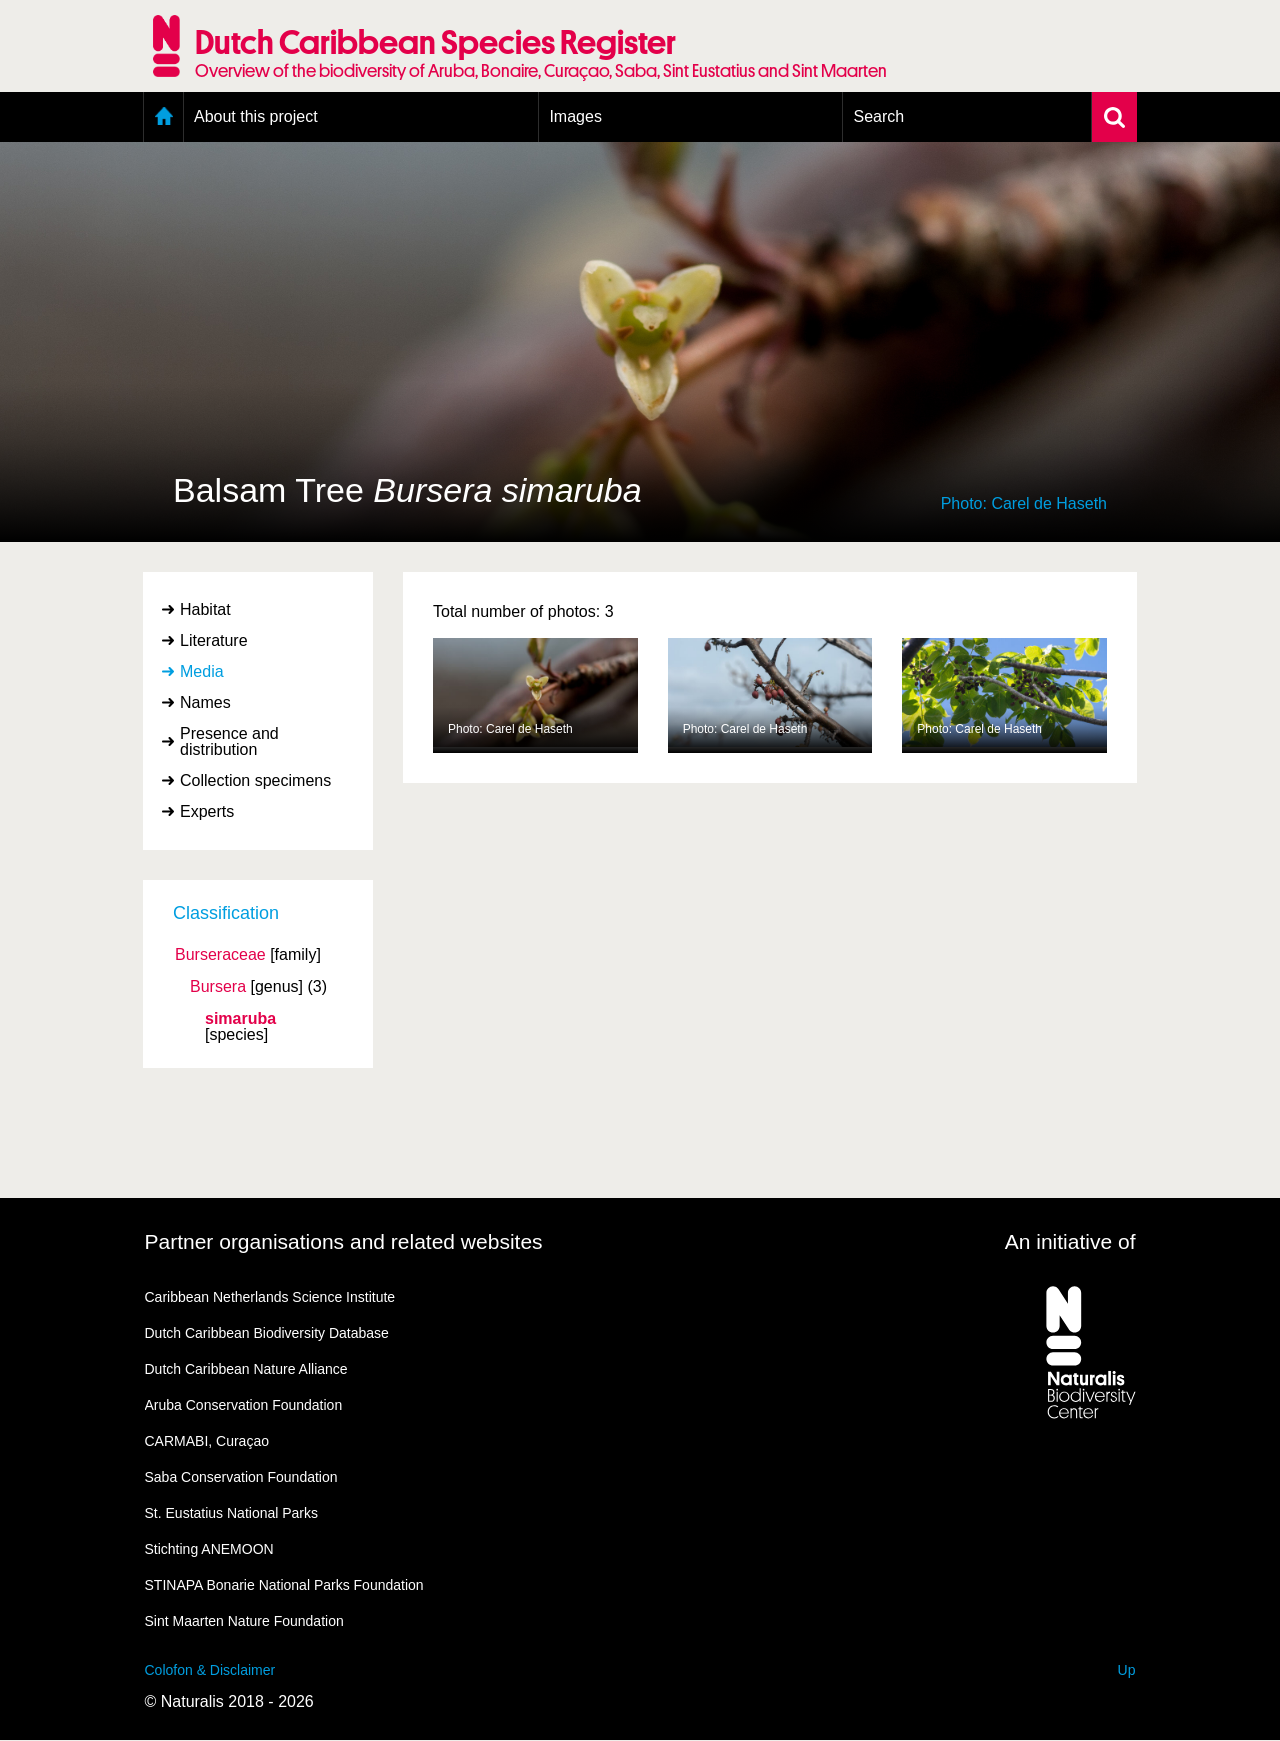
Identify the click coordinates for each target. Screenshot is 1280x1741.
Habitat (205, 609)
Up (1127, 1670)
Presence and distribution (229, 741)
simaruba (240, 1019)
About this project (256, 116)
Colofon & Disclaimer (210, 1670)
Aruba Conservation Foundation (244, 1405)
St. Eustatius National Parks (232, 1513)
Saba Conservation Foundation (241, 1477)
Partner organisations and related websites (344, 1241)
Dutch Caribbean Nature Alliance (246, 1369)
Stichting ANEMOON (209, 1549)
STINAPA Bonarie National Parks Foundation (284, 1585)
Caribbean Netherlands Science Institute (270, 1297)
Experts (207, 811)
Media (202, 671)
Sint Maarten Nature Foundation (244, 1621)
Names (205, 702)
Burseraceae (220, 955)
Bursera (218, 987)
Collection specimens (255, 780)
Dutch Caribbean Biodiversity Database (267, 1333)
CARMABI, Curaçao (207, 1441)
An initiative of (1070, 1241)
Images (575, 116)
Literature (214, 640)
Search (878, 116)
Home (163, 117)
